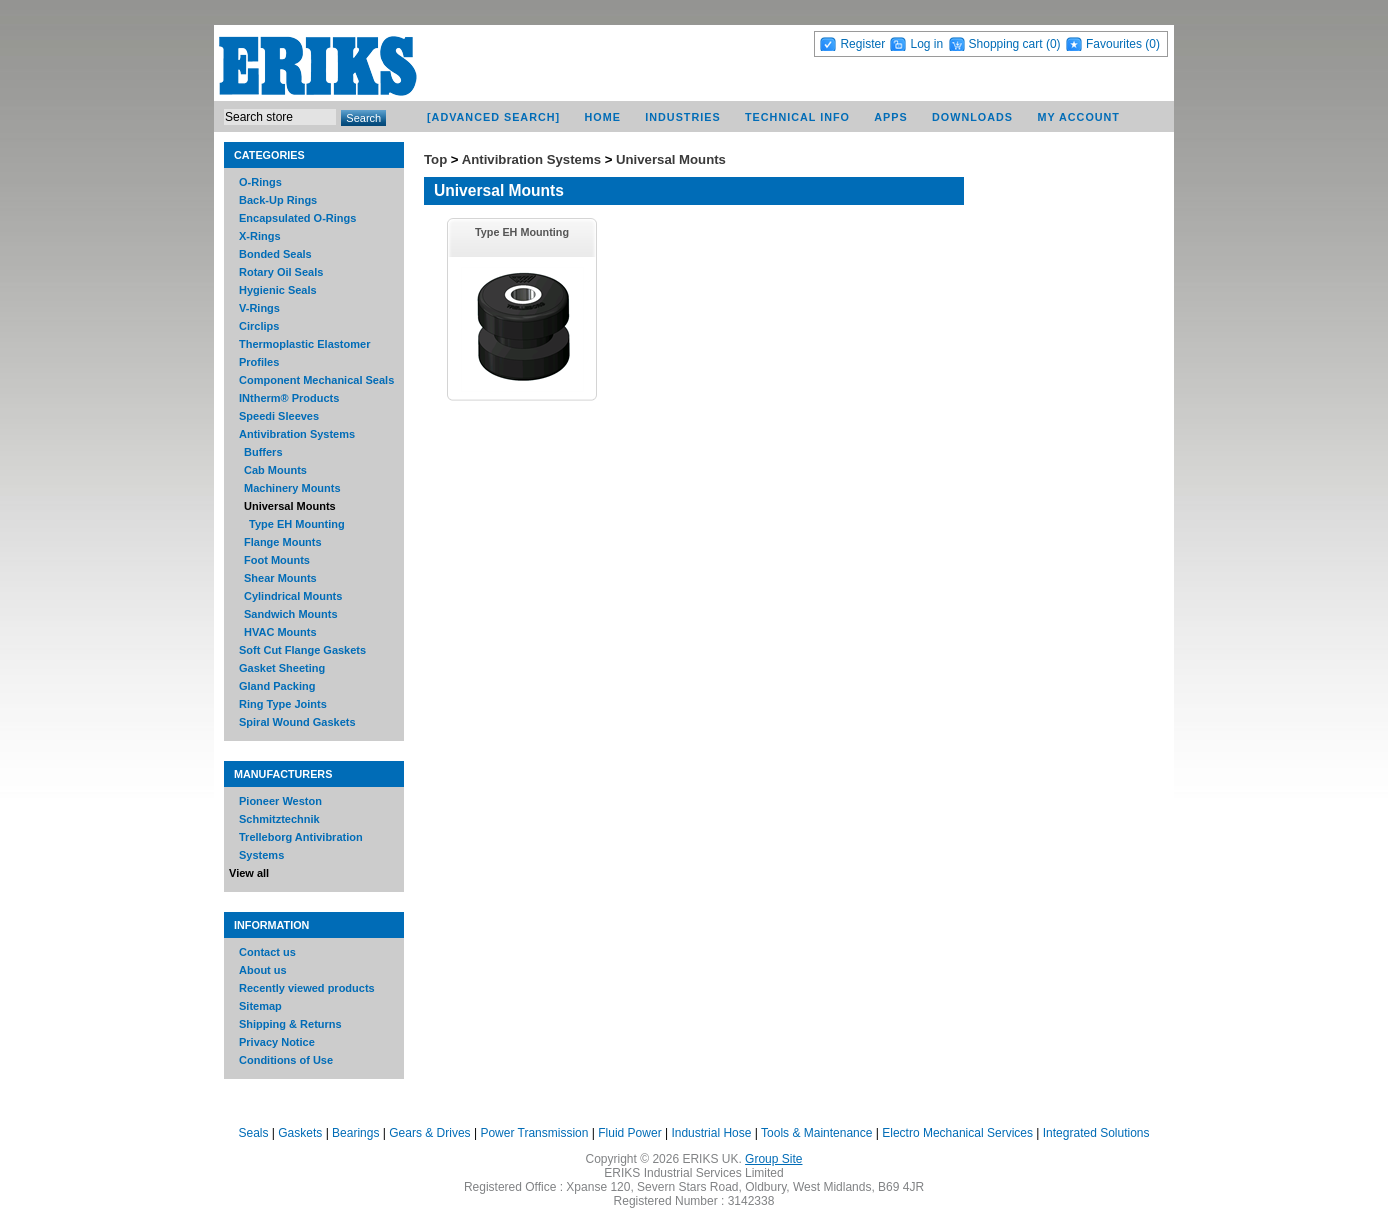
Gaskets (300, 1133)
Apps (890, 117)
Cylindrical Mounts (293, 596)
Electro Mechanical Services (957, 1133)
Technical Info (797, 117)
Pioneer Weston (280, 801)
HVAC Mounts (280, 632)
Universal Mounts (290, 506)
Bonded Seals (275, 254)
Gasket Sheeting (282, 668)
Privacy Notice (277, 1042)
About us (263, 970)
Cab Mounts (275, 470)
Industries (682, 117)
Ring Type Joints (283, 704)
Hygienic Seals (278, 290)
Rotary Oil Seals (281, 272)
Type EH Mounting (297, 524)
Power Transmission (534, 1133)
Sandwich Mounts (291, 614)
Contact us (267, 952)
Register (862, 44)
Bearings (355, 1133)
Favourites (1114, 44)
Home (603, 117)
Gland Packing (277, 686)
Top (435, 159)
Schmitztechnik (279, 819)
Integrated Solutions (1096, 1133)
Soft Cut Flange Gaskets (302, 650)
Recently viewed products (307, 988)
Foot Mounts (277, 560)
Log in (926, 44)
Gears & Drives (429, 1133)
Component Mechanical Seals (316, 380)
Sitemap (260, 1006)
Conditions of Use (286, 1060)
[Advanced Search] (493, 117)
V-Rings (259, 308)
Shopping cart (1006, 44)
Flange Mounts (283, 542)
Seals (253, 1133)
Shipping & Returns (290, 1024)
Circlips (259, 326)
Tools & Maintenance (816, 1133)
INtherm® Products (289, 398)
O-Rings (260, 182)
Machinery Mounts (292, 488)
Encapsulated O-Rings (297, 218)
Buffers (263, 452)
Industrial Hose (711, 1133)
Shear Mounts (280, 578)
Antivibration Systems (297, 434)
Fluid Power (629, 1133)
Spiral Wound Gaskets (297, 722)
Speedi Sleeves (279, 416)
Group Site (773, 1159)
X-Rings (260, 236)
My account (1078, 117)
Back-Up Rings (278, 200)
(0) (1053, 44)
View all (249, 873)
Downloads (972, 117)
